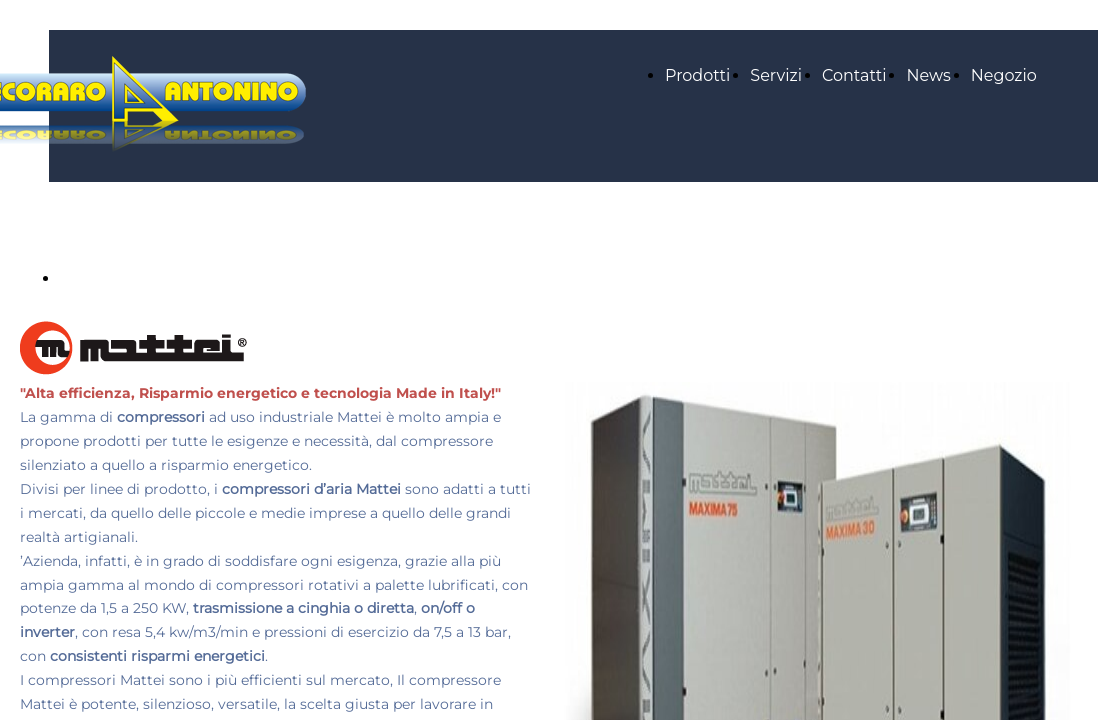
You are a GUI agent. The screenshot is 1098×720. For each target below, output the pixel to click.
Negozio (1004, 75)
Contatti (854, 75)
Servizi (776, 75)
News (928, 75)
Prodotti (697, 75)
